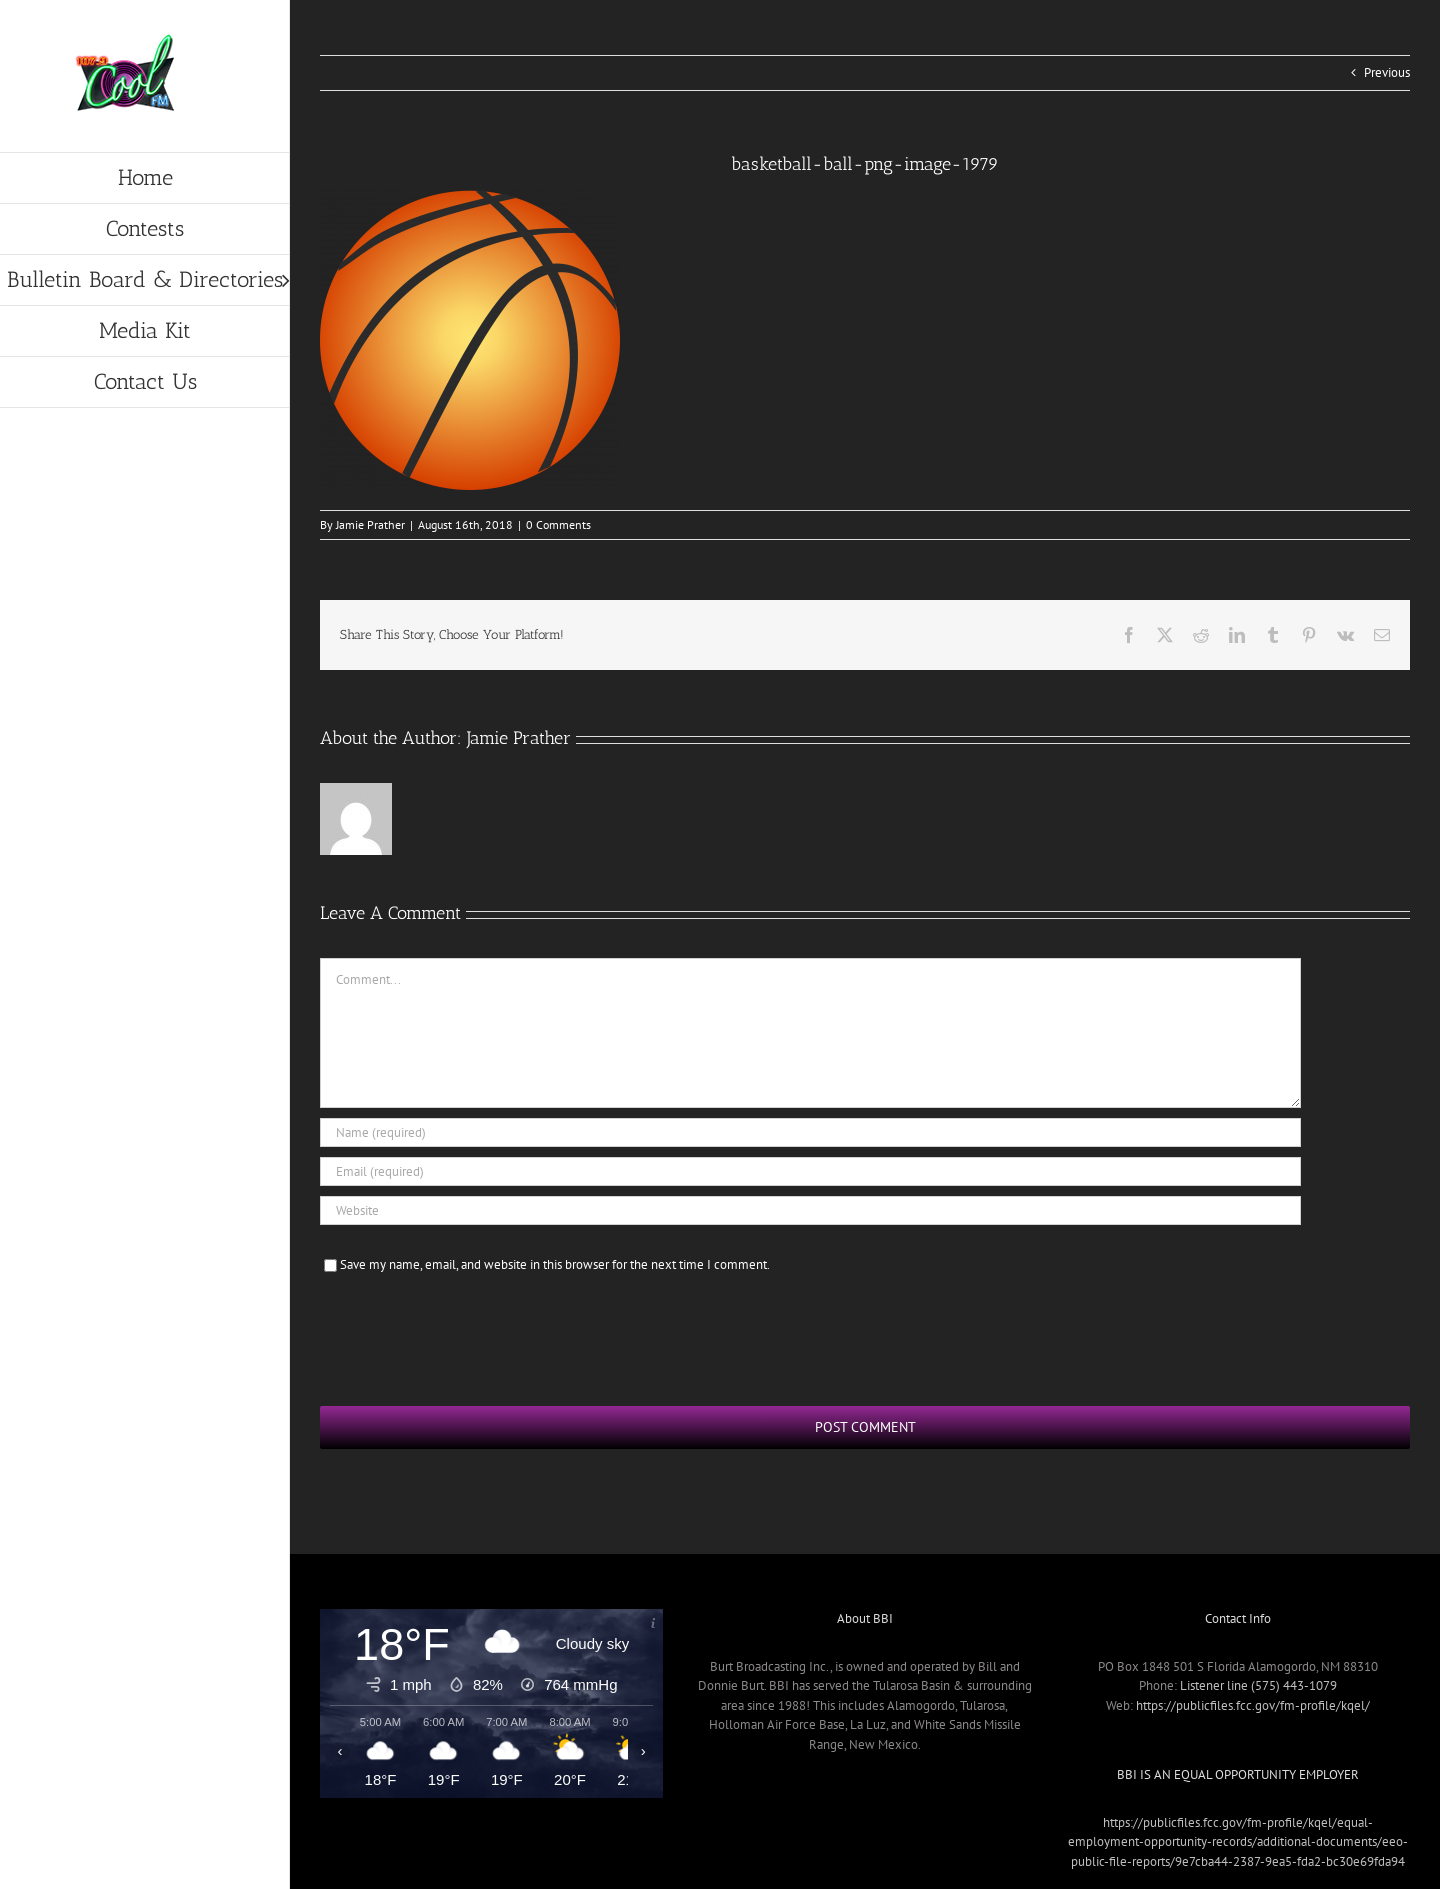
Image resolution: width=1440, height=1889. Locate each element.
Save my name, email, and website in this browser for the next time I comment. (555, 1264)
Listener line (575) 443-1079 (1258, 1685)
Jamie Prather (370, 524)
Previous (1387, 72)
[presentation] (472, 1337)
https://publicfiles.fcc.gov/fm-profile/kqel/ (1253, 1705)
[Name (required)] (810, 1132)
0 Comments (558, 524)
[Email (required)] (810, 1171)
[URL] (810, 1210)
